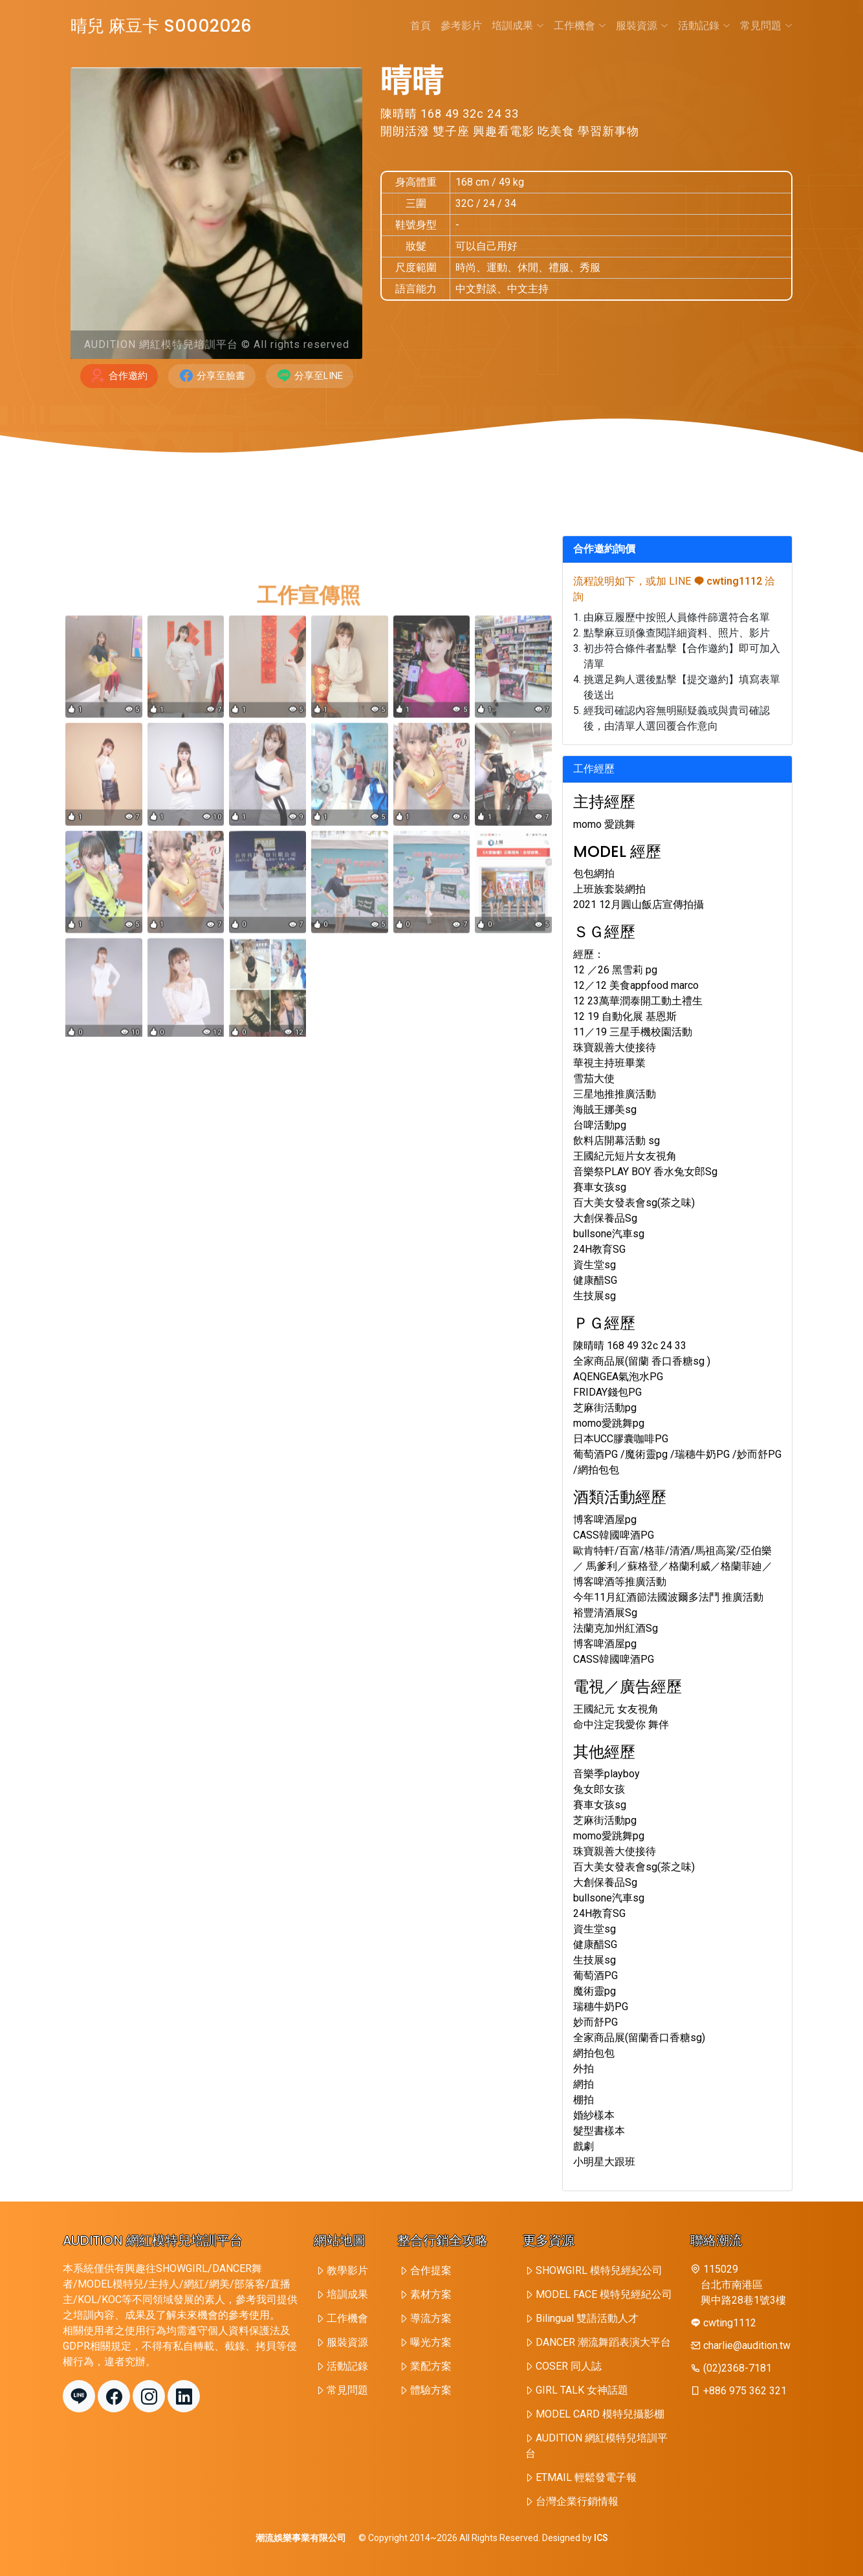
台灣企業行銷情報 (577, 2501)
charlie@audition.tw (747, 2345)
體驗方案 (431, 2390)
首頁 (420, 25)
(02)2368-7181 (737, 2368)
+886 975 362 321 (745, 2391)
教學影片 (347, 2270)
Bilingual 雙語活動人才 (587, 2318)
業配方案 (431, 2366)
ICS (601, 2538)
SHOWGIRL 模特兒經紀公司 (599, 2270)
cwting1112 (728, 581)
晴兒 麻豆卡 (161, 26)
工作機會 (580, 25)
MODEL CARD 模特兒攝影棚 (600, 2414)
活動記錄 (704, 25)
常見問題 (766, 25)
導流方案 (431, 2318)
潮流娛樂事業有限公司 (301, 2538)
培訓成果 (518, 25)
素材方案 (431, 2294)
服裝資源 (642, 25)
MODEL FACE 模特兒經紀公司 (604, 2294)
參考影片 (461, 25)
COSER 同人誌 (569, 2366)
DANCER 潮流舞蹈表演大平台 (603, 2342)
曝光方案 (431, 2342)
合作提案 (431, 2270)
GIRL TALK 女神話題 (582, 2390)
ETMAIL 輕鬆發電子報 (586, 2477)
